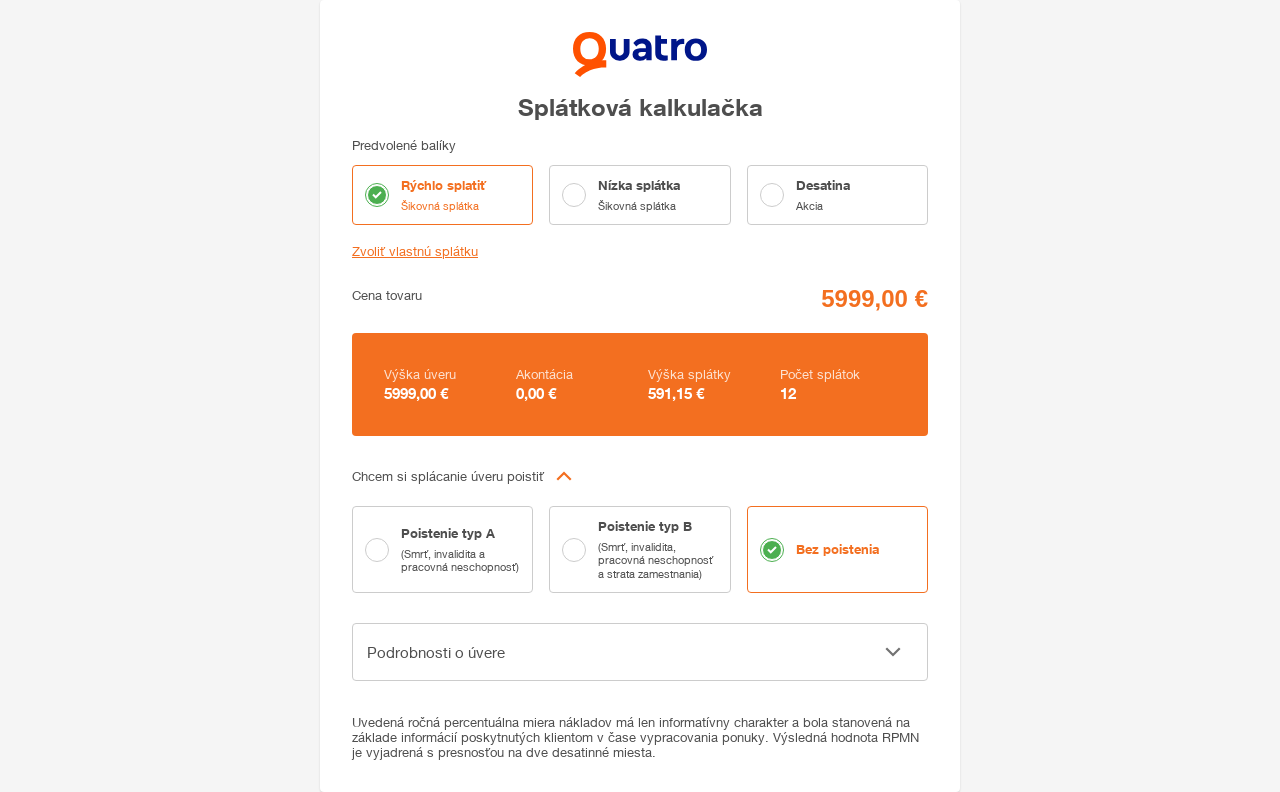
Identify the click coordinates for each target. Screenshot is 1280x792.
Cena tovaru (387, 295)
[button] (640, 476)
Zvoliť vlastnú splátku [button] (415, 251)
